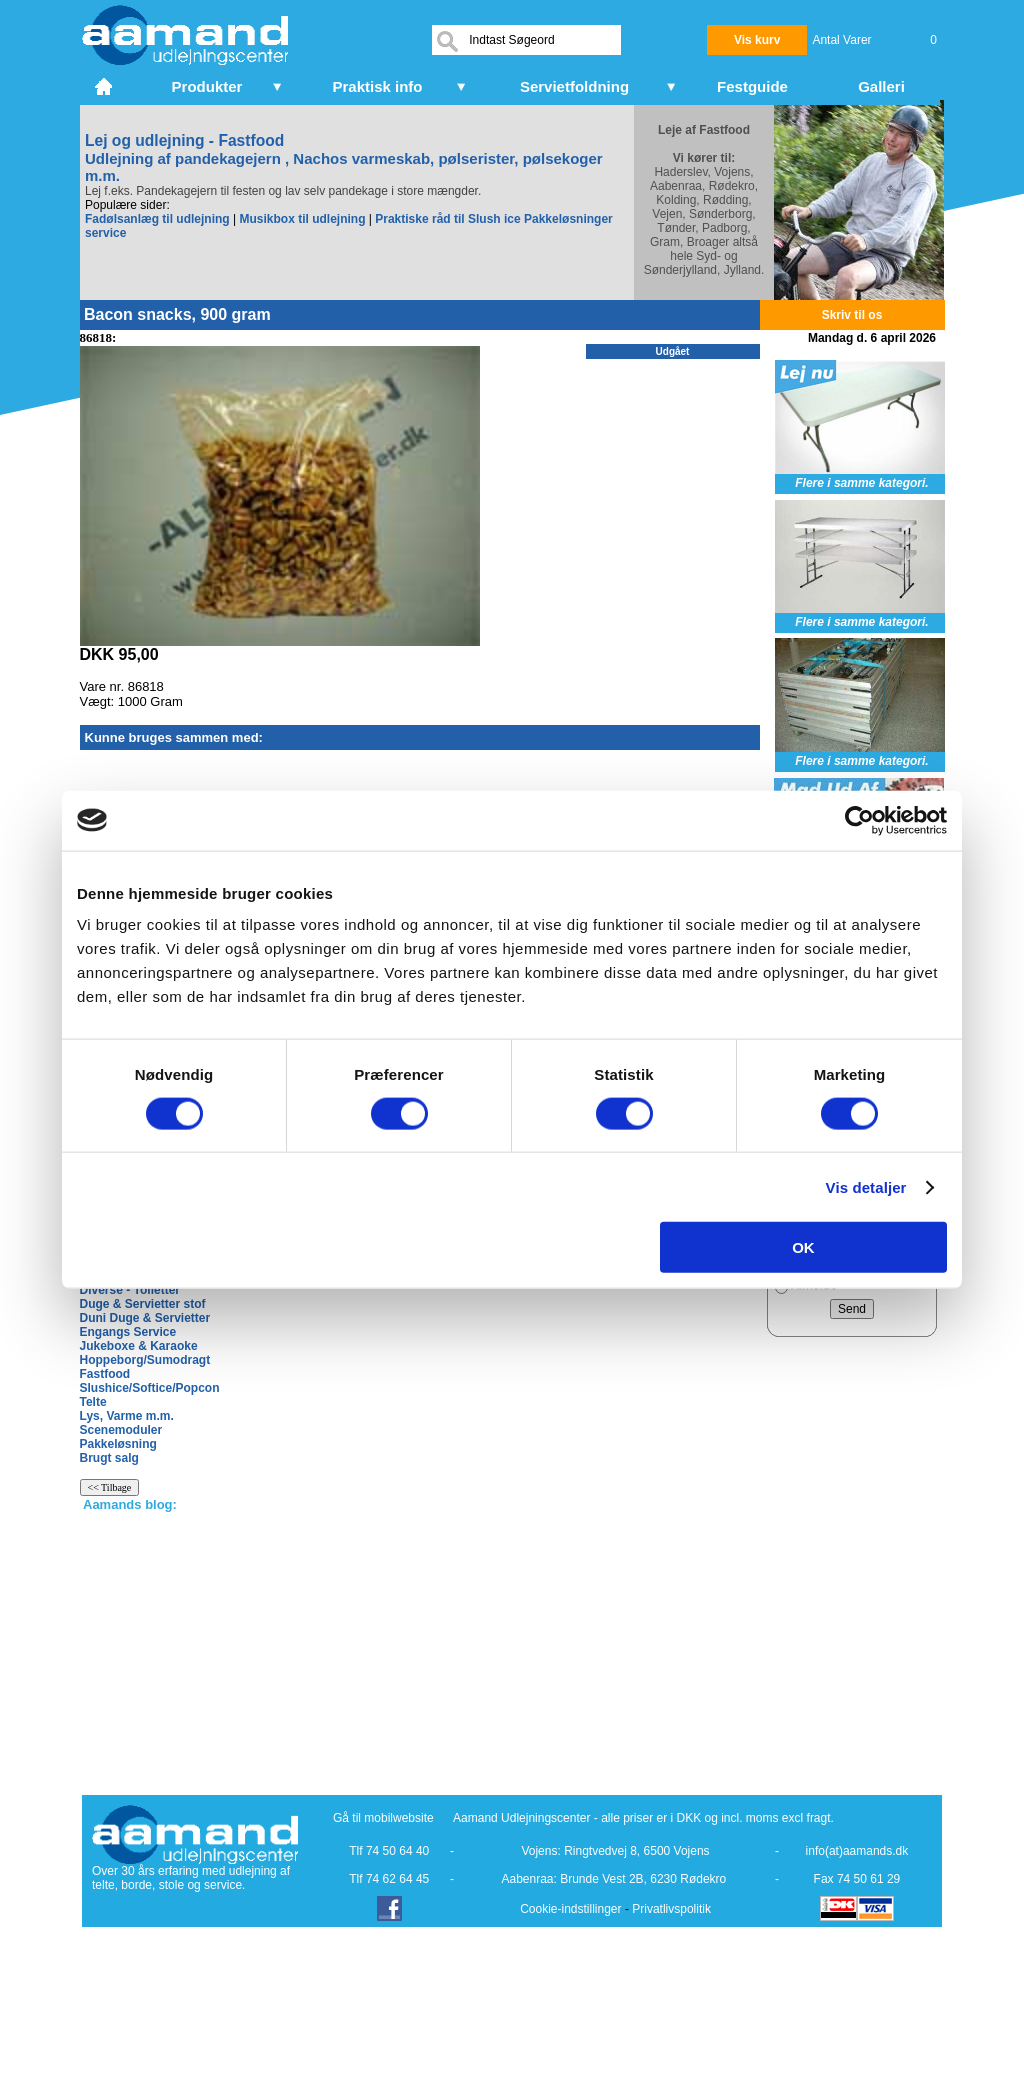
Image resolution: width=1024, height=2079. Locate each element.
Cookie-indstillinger (570, 1909)
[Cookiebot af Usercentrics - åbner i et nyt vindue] (859, 820)
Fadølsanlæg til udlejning (157, 219)
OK (803, 1247)
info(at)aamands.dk (857, 1851)
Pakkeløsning (118, 1444)
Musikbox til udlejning (302, 219)
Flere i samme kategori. (861, 483)
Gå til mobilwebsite (383, 1818)
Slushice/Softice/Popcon (150, 1388)
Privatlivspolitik (671, 1909)
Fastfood (105, 1374)
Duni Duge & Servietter (145, 1318)
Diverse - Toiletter (130, 1290)
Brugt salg (109, 1458)
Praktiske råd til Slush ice (447, 219)
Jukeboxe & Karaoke (139, 1346)
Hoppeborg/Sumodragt (145, 1360)
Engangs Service (128, 1332)
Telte (93, 1402)
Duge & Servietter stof (143, 1304)
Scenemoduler (121, 1430)
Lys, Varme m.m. (127, 1416)
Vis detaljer (866, 1186)
